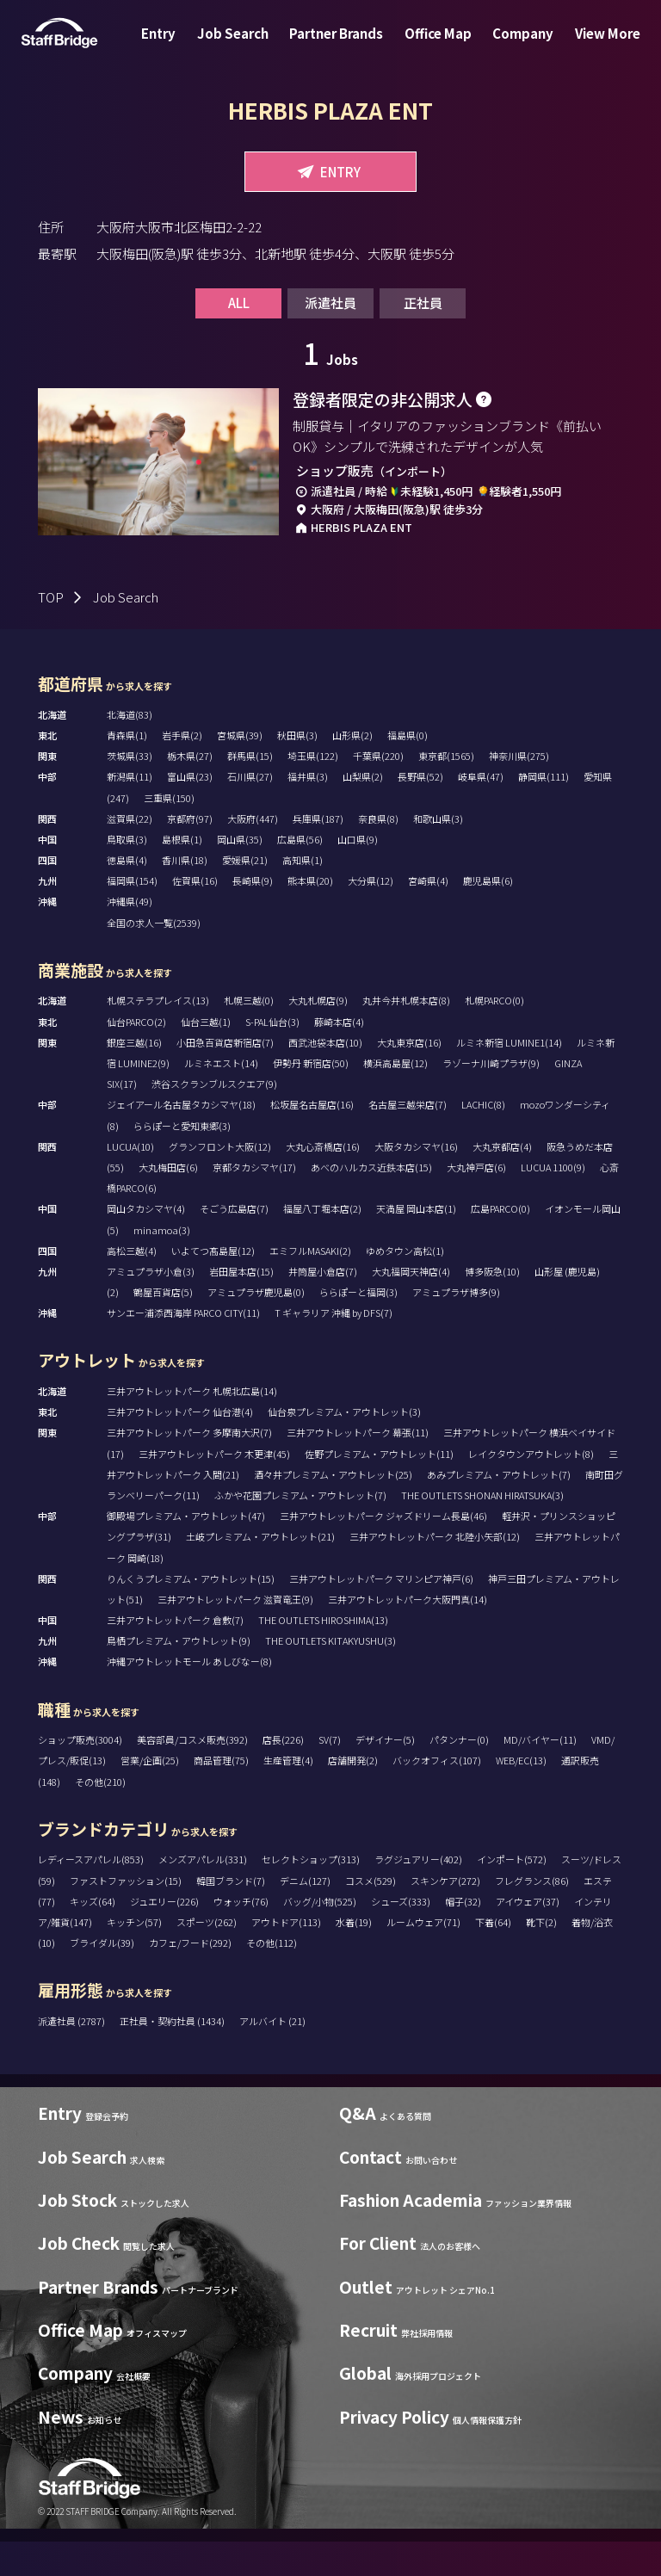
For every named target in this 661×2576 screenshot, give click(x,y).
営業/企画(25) (149, 1794)
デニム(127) (305, 1914)
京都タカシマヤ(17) (254, 1201)
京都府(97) (190, 853)
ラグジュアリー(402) (418, 1893)
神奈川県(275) (519, 790)
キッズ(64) (92, 1936)
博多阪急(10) (492, 1306)
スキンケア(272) (445, 1914)
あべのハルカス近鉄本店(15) (371, 1201)
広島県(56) (300, 873)
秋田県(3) (297, 769)
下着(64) (493, 1956)
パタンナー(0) (459, 1774)
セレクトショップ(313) (311, 1893)
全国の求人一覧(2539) (154, 956)
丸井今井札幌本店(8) (406, 1034)
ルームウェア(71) (423, 1956)
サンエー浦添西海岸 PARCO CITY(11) (183, 1347)
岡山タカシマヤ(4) (146, 1243)
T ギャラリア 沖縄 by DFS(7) (333, 1347)
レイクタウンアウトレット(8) (531, 1487)
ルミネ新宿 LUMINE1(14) (509, 1077)
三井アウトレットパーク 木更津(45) (214, 1487)
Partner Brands (339, 46)
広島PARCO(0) (500, 1243)
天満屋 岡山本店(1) (416, 1243)
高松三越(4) (132, 1284)
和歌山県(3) (438, 853)
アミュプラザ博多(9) (456, 1326)
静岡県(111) (543, 811)
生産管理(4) (288, 1794)
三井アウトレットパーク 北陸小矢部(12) (434, 1571)
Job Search (243, 46)
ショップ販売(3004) (80, 1774)
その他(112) (271, 1977)
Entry (175, 46)
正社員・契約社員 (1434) (173, 2055)
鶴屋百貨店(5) (163, 1326)
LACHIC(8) (483, 1139)
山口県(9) (357, 873)
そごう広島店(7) (234, 1243)
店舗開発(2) (353, 1794)
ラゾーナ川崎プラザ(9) (491, 1097)
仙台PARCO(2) (136, 1055)
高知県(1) (302, 894)
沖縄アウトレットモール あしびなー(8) (189, 1695)
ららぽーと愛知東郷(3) (182, 1159)
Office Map (434, 46)
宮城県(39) (240, 769)
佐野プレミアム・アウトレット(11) (379, 1487)
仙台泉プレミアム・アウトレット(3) (344, 1446)
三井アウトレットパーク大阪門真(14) (407, 1633)
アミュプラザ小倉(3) (151, 1306)
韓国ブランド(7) (230, 1914)
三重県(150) (169, 831)
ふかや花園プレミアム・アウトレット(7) (300, 1529)
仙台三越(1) (206, 1055)
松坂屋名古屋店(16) (312, 1139)
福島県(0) (407, 769)
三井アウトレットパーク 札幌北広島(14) (192, 1425)
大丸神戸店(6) (476, 1201)
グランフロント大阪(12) (220, 1181)
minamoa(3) (161, 1263)
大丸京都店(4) (502, 1181)
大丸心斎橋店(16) (323, 1181)
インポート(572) (512, 1893)
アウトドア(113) (286, 1956)
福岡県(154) (132, 915)
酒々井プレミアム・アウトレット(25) (333, 1509)
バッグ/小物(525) (319, 1936)
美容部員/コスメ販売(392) (192, 1774)
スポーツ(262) (206, 1956)
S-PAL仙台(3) (272, 1055)
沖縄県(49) (129, 935)
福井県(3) (307, 811)
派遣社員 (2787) (72, 2055)
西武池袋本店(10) (325, 1077)
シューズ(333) (400, 1936)
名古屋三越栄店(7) (407, 1139)
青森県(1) (127, 769)
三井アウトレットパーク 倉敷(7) (175, 1654)
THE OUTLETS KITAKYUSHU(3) (330, 1675)
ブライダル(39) (102, 1977)
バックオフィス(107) (436, 1794)
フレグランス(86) (532, 1914)
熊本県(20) (310, 915)
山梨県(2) (363, 811)
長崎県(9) (252, 915)
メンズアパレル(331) (202, 1893)
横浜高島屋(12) (395, 1097)
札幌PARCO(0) (494, 1034)
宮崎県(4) (428, 915)
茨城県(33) (129, 790)
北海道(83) (129, 749)
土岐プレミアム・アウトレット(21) (260, 1571)
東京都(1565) (446, 790)
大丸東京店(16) (409, 1077)
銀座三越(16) (134, 1077)
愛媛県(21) (245, 894)
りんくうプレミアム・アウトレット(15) (191, 1613)
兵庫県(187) (318, 853)
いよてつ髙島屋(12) (213, 1284)
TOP (51, 631)
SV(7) (329, 1774)
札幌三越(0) (249, 1034)
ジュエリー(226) (164, 1936)
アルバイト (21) (272, 2055)
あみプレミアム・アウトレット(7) (499, 1509)
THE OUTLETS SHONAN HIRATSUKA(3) (482, 1529)
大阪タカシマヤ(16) (416, 1181)
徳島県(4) (127, 894)
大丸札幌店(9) (318, 1034)
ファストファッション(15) (126, 1914)
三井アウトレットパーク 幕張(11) (358, 1466)
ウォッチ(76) (241, 1936)
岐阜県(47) (480, 811)
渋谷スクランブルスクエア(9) (214, 1118)
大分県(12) (370, 915)
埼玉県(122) (312, 790)
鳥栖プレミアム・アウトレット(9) (178, 1675)
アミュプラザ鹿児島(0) (256, 1326)
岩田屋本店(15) (241, 1306)
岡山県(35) (240, 873)
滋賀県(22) (129, 853)
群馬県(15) (250, 790)
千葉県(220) (378, 790)
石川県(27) (250, 811)
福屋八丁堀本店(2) (322, 1243)
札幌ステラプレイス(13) (158, 1034)
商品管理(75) (221, 1794)
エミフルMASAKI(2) (310, 1284)
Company (512, 46)
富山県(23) (190, 811)
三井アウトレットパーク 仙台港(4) (180, 1446)
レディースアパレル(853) (91, 1893)
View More (590, 46)
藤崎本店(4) (339, 1055)
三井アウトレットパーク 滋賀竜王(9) (235, 1633)
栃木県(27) (190, 790)
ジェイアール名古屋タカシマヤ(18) (181, 1139)
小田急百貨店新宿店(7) (225, 1077)
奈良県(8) (378, 853)
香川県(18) (184, 894)
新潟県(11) (129, 811)
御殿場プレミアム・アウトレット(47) (186, 1550)
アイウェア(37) (527, 1936)
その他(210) (100, 1815)
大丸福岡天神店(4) (411, 1306)
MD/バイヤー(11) (540, 1774)
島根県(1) (182, 873)
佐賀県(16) (195, 915)
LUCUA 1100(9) (553, 1201)
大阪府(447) (252, 853)
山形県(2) (352, 769)
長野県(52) (420, 811)
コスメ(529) (370, 1914)
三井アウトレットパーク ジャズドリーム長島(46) (383, 1550)
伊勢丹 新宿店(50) (311, 1097)
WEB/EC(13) (521, 1794)
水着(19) (354, 1956)
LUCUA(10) (130, 1181)
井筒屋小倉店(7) (322, 1306)
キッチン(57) (134, 1956)
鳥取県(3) (127, 873)
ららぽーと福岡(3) (358, 1326)
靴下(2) (541, 1956)
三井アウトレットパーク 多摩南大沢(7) (189, 1466)
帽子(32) (463, 1936)
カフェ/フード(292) (190, 1977)
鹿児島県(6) (488, 915)
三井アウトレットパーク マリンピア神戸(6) (381, 1613)
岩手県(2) (182, 769)
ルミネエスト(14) (221, 1097)
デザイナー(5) (385, 1774)
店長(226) (283, 1774)
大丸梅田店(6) (168, 1201)
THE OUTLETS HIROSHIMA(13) (323, 1654)
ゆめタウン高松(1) (405, 1284)
